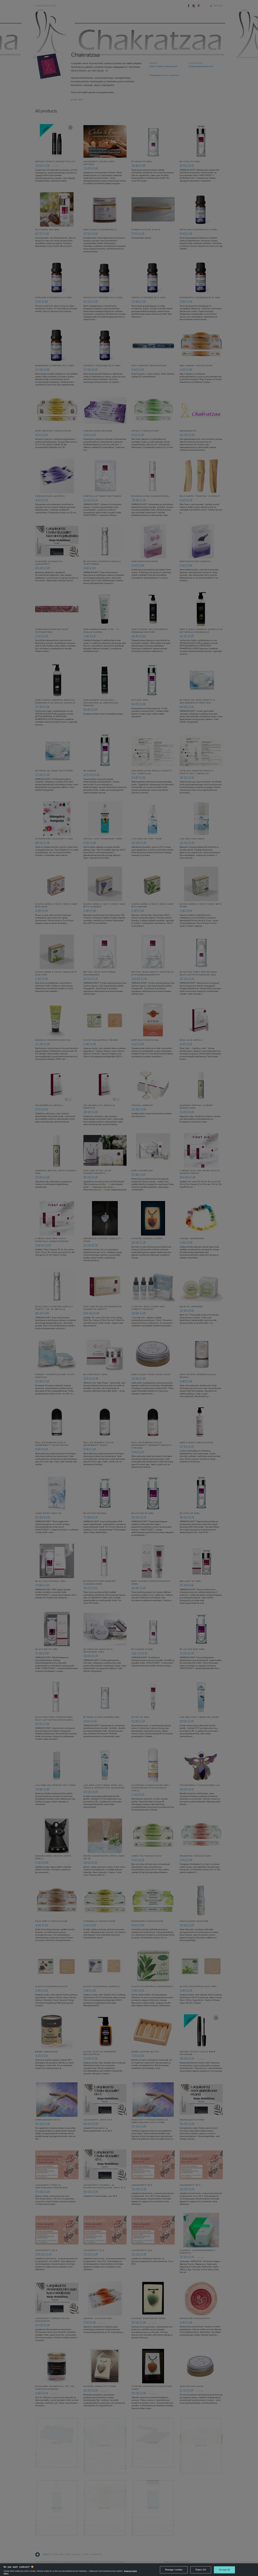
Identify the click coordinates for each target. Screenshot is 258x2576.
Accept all (224, 2569)
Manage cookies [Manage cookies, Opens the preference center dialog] (173, 2569)
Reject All (200, 2569)
